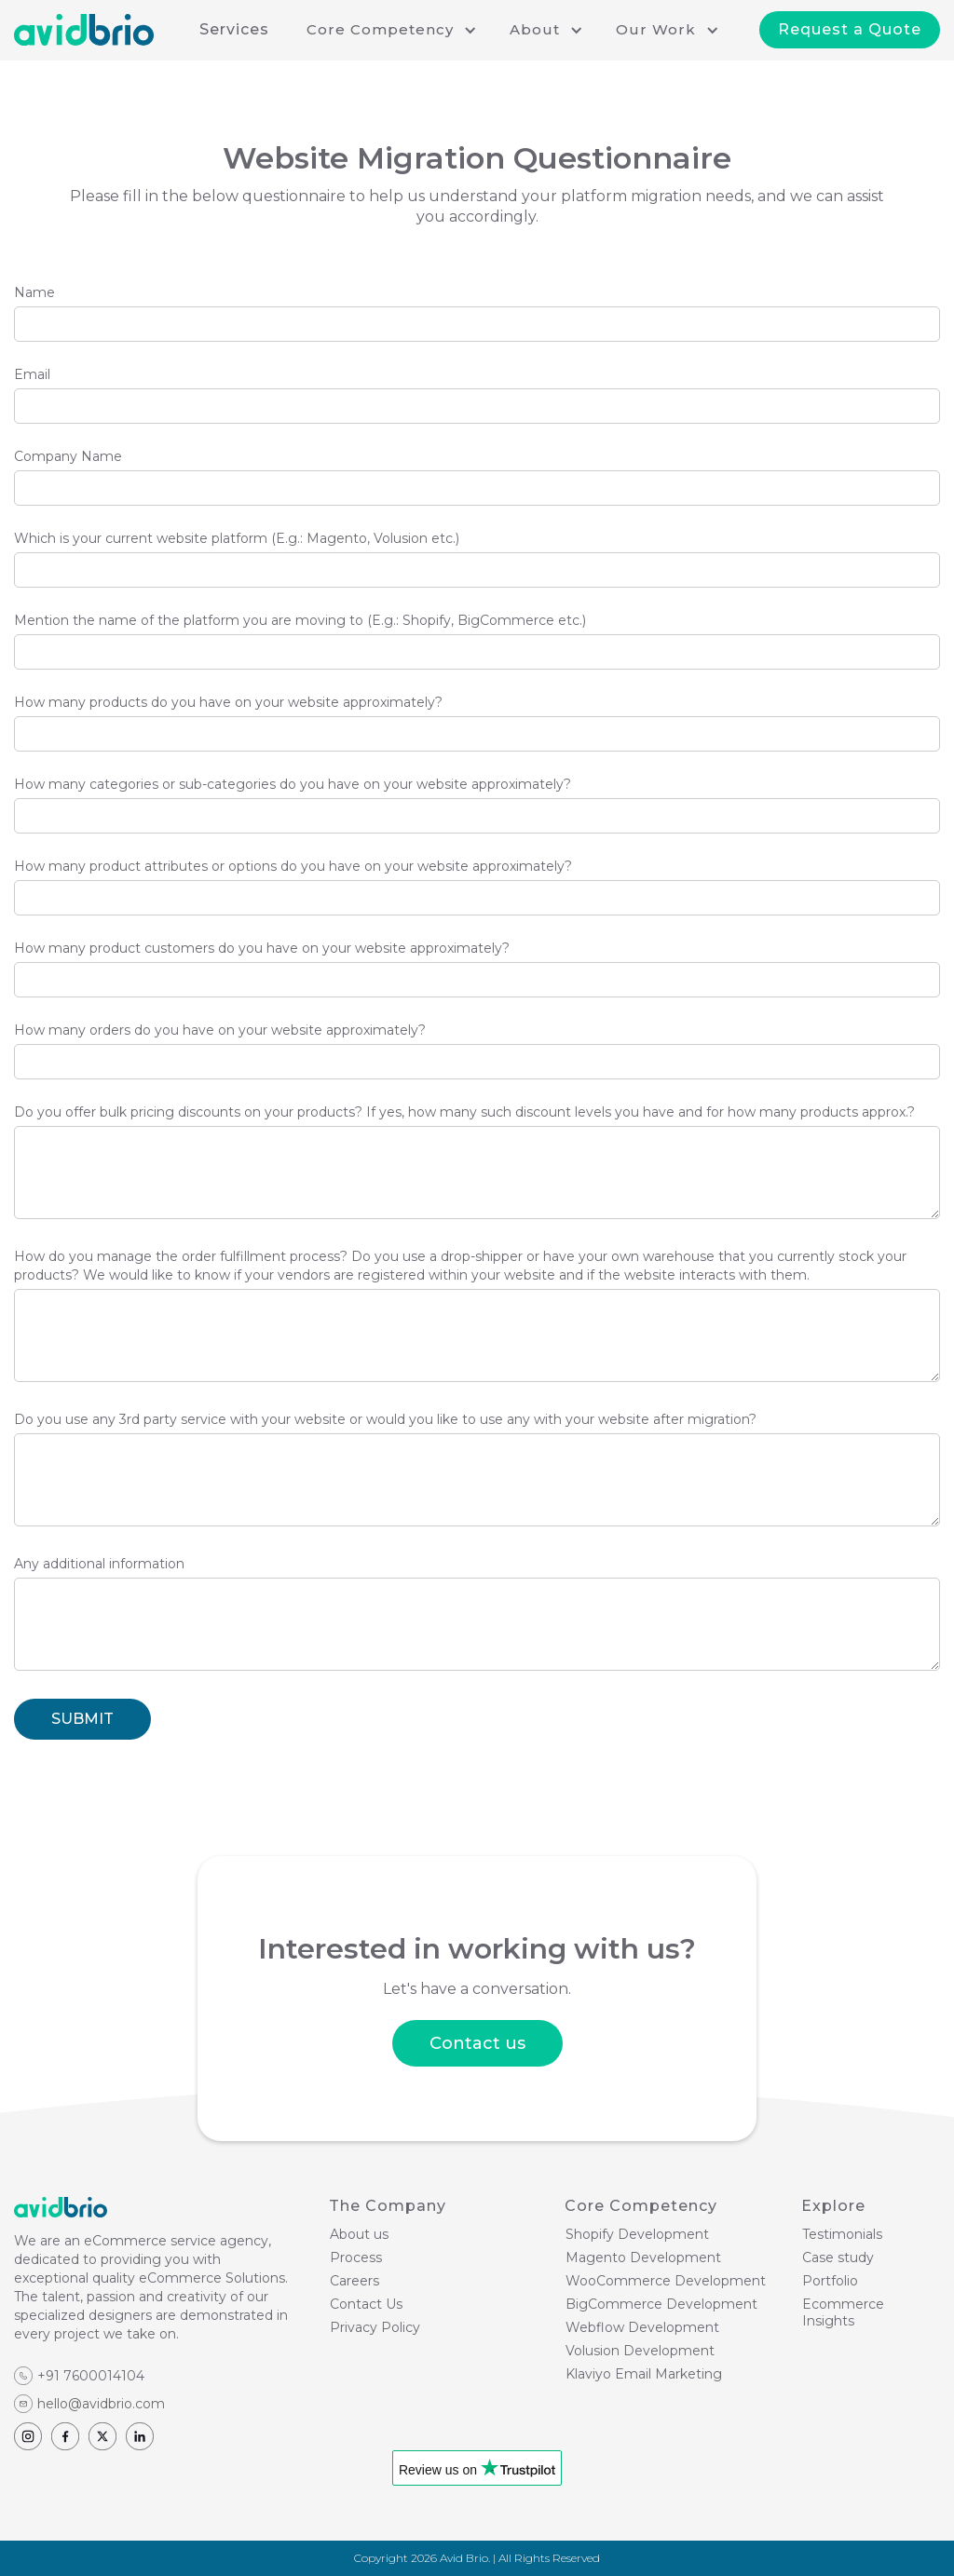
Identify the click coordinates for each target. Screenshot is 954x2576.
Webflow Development (642, 2327)
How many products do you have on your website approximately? (228, 702)
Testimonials (842, 2234)
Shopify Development (637, 2234)
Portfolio (830, 2280)
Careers (354, 2280)
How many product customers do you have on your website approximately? (262, 948)
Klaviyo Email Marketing (644, 2374)
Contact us (477, 2043)
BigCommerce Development (661, 2304)
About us (359, 2234)
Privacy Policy (375, 2327)
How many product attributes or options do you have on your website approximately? (293, 866)
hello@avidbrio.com (101, 2403)
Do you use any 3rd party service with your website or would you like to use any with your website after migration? (385, 1419)
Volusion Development (640, 2350)
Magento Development (643, 2257)
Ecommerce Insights (843, 2312)
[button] (389, 30)
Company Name (68, 456)
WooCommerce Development (666, 2280)
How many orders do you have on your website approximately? (220, 1030)
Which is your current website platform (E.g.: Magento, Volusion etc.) (236, 538)
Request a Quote (849, 29)
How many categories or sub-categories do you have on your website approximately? (292, 784)
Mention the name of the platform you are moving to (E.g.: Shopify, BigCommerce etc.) (300, 620)
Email (32, 374)
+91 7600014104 (90, 2375)
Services (234, 29)
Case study (838, 2257)
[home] (84, 30)
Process (356, 2257)
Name (34, 292)
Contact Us (366, 2304)
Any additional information (99, 1563)
